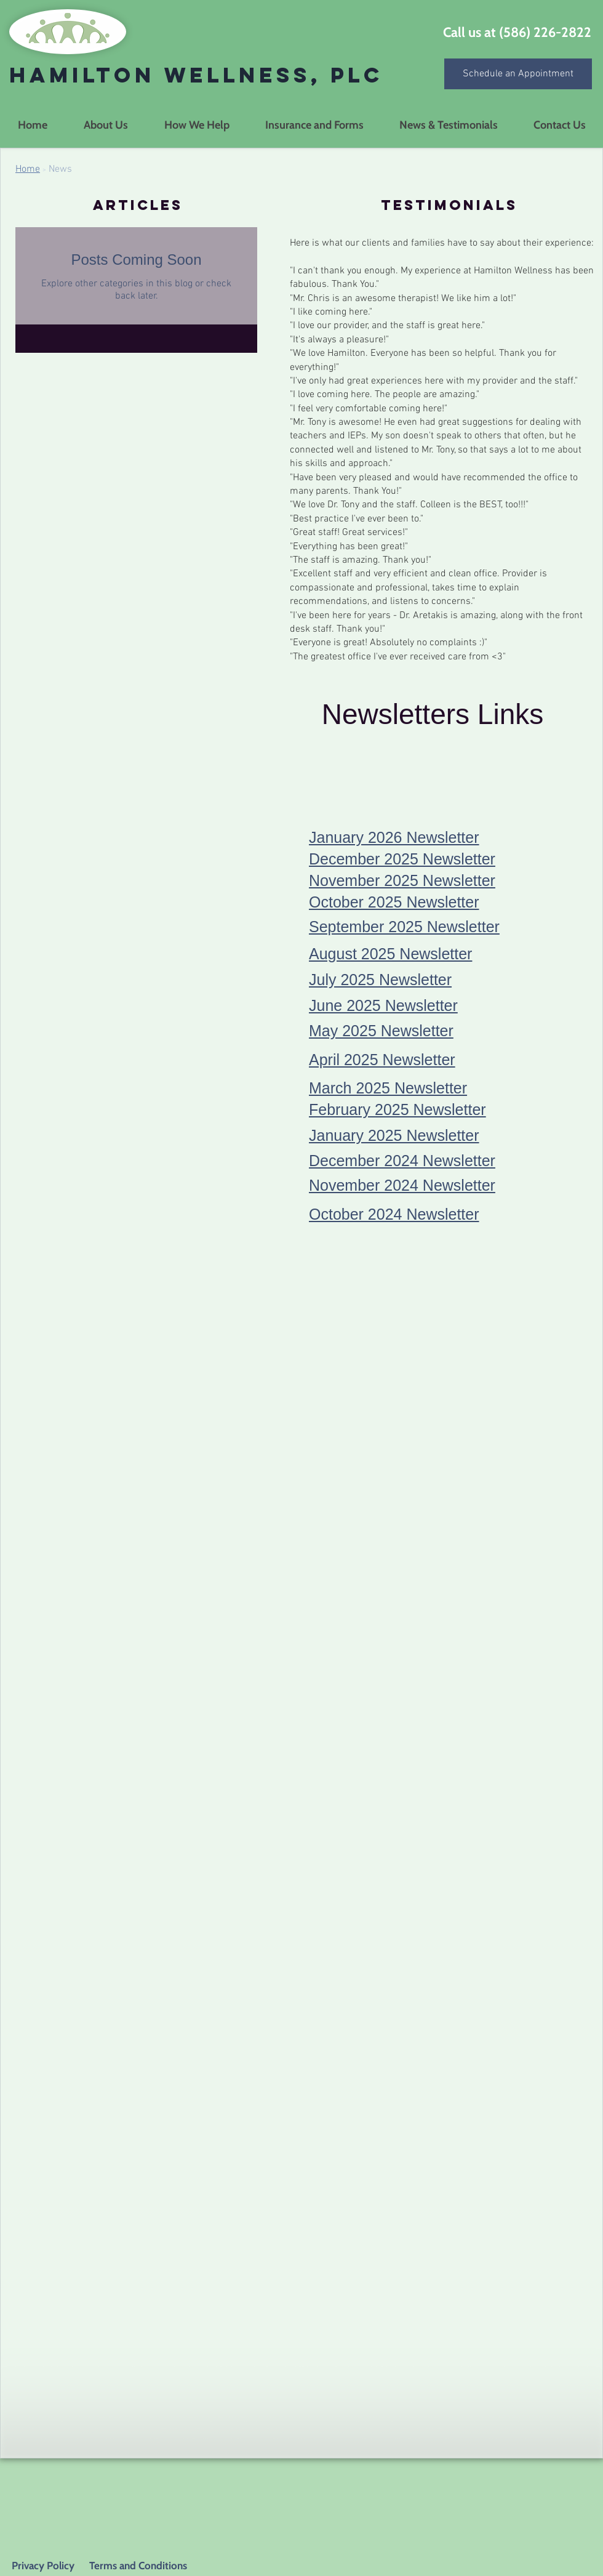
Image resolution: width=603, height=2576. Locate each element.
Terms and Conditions (137, 2565)
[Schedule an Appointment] (518, 73)
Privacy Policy (43, 2565)
